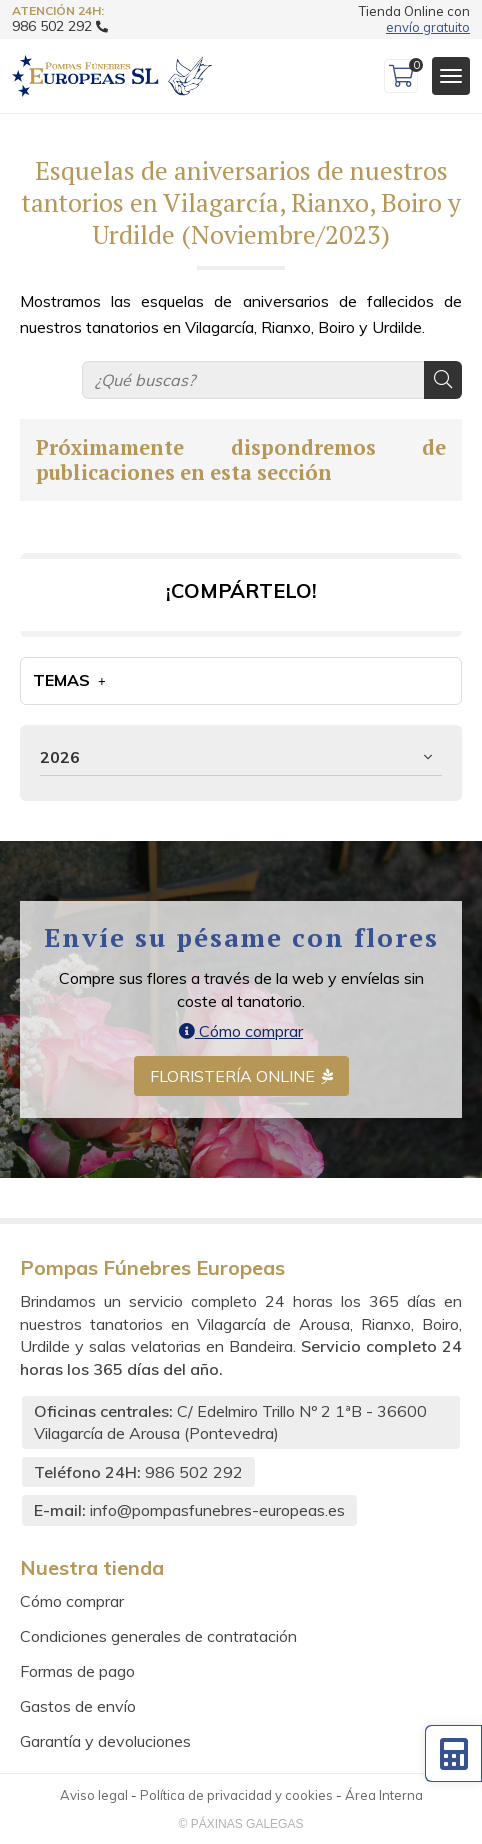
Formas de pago (77, 1671)
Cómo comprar (241, 1031)
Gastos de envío (78, 1706)
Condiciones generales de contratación (158, 1636)
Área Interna (384, 1795)
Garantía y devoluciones (105, 1741)
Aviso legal (94, 1795)
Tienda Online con (414, 19)
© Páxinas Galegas (241, 1824)
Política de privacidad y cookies (236, 1795)
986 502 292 (194, 1472)
